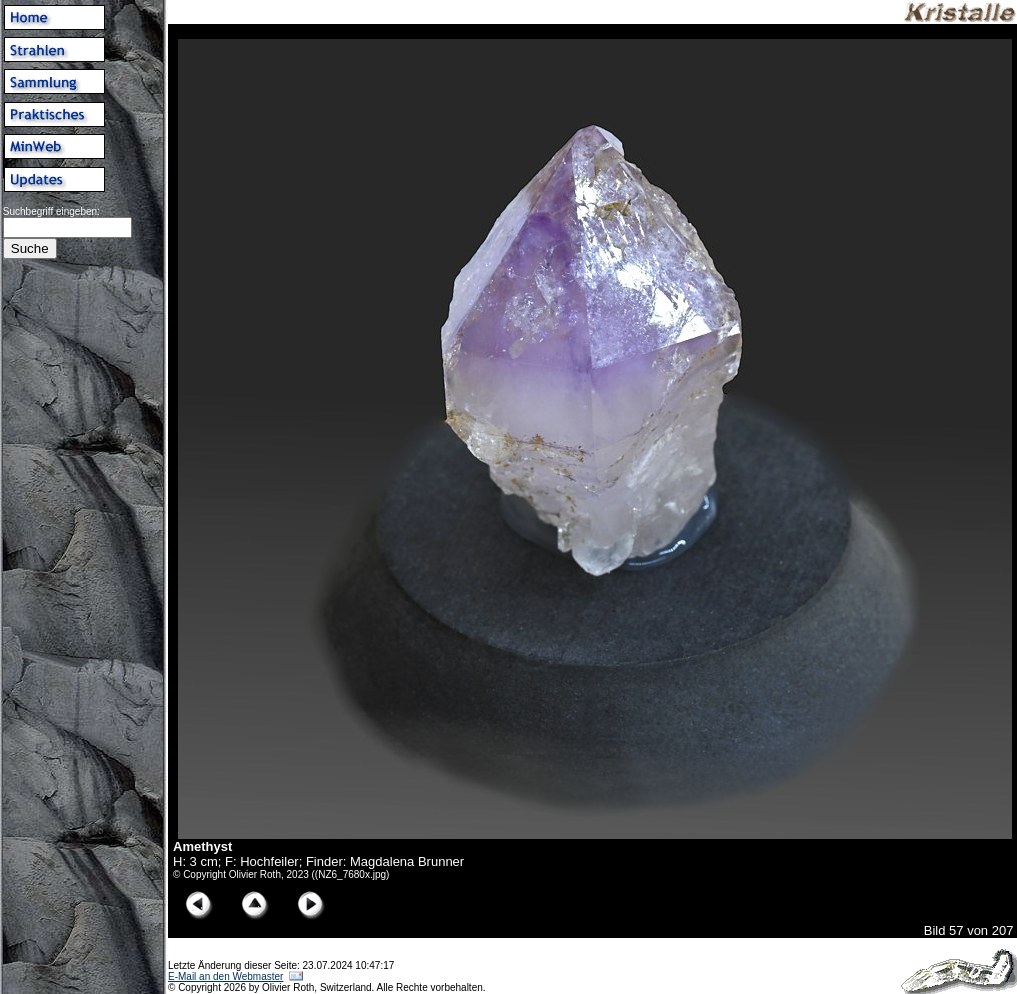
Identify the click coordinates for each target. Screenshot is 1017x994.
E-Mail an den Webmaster (225, 976)
